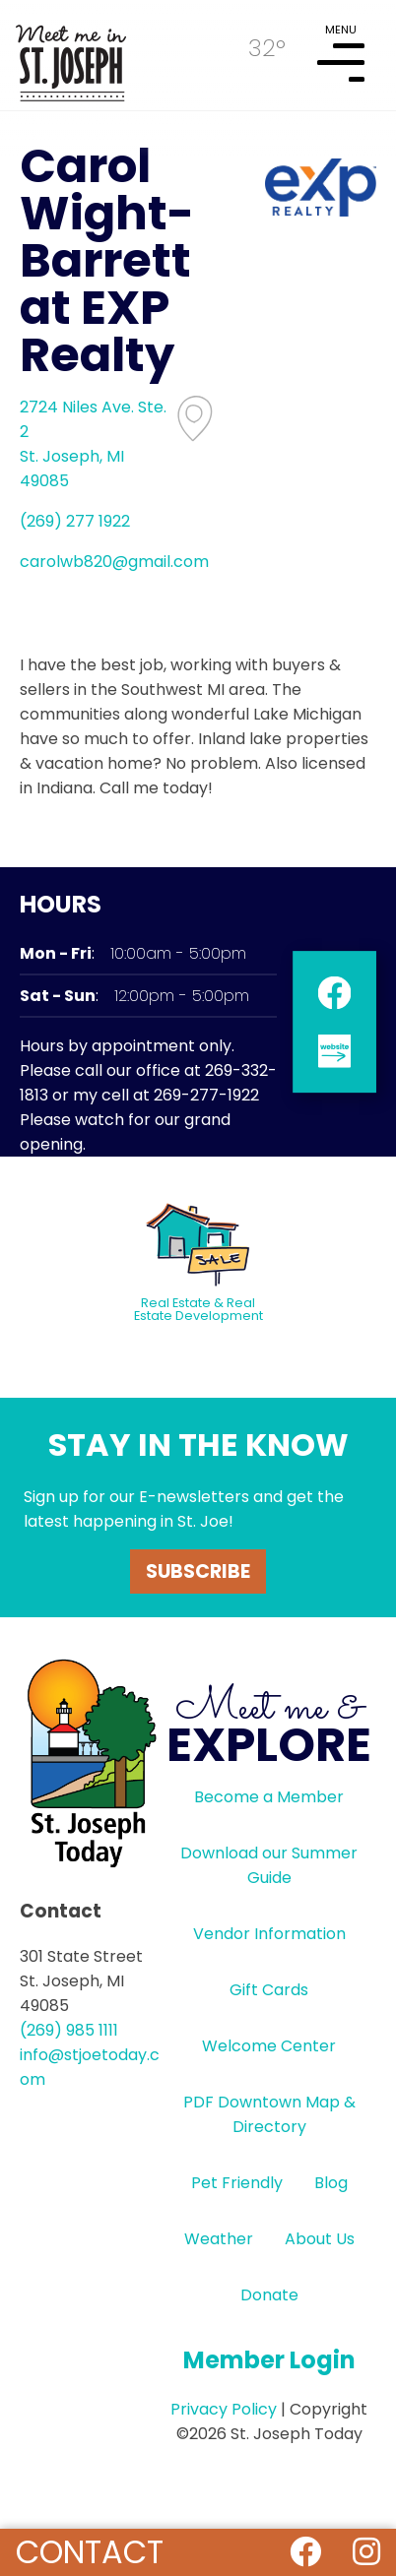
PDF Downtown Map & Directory (269, 2114)
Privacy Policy (223, 2409)
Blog (331, 2182)
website (334, 1051)
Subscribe (198, 1571)
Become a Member (269, 1797)
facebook (334, 992)
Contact (90, 2552)
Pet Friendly (237, 2182)
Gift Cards (269, 1990)
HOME (71, 55)
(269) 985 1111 (69, 2030)
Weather (218, 2239)
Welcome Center (269, 2046)
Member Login (269, 2360)
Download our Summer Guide (269, 1865)
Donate (269, 2295)
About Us (320, 2239)
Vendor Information (269, 1933)
